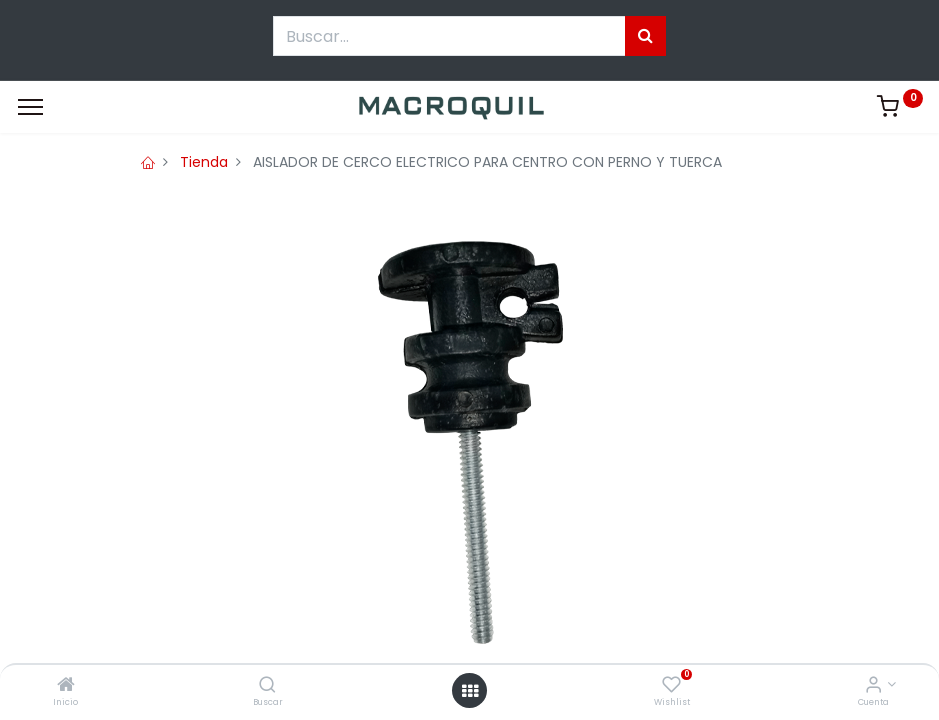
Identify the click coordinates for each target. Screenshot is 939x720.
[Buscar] (267, 686)
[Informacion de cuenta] (873, 686)
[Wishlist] (671, 686)
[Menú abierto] (470, 691)
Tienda (204, 162)
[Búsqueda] (645, 36)
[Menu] (30, 107)
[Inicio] (66, 686)
